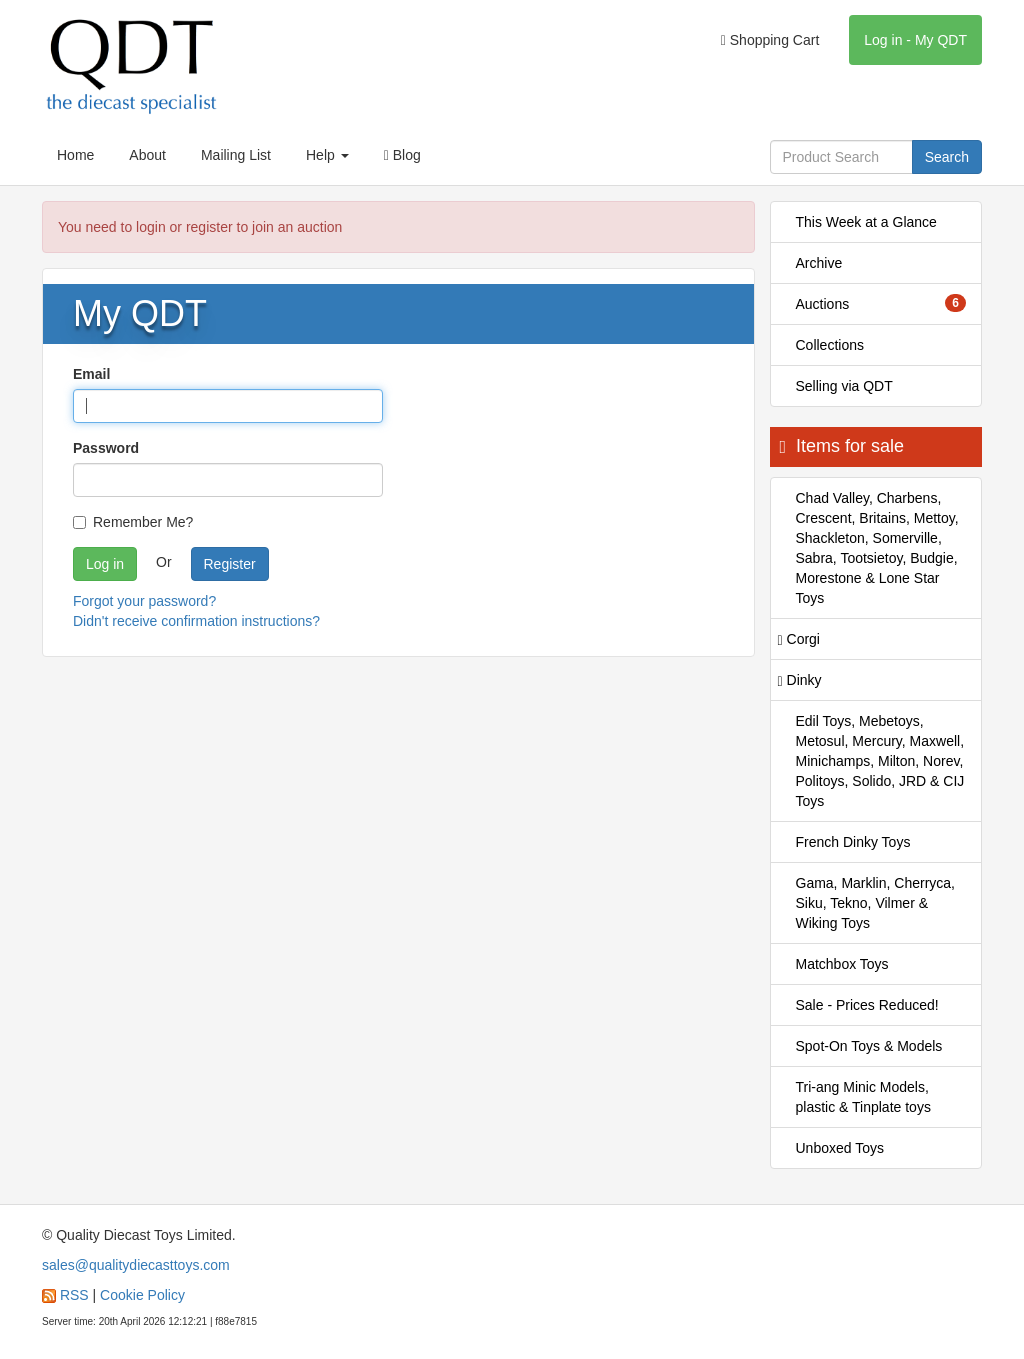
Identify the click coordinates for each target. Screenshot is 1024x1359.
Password (106, 448)
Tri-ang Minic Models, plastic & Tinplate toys (863, 1097)
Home (75, 155)
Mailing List (236, 155)
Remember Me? (133, 522)
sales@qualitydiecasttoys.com (136, 1265)
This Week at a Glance (866, 222)
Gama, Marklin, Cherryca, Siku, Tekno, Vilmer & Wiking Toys (875, 903)
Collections (830, 345)
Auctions (881, 303)
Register (230, 564)
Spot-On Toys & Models (869, 1046)
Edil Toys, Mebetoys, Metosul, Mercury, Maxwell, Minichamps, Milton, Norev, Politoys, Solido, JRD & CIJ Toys (880, 761)
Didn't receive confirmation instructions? (196, 621)
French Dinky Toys (853, 842)
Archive (819, 263)
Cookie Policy (142, 1295)
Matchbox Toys (842, 964)
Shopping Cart (770, 40)
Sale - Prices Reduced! (867, 1005)
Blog (402, 155)
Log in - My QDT (915, 40)
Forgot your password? (144, 601)
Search (947, 157)
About (147, 155)
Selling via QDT (844, 386)
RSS (74, 1295)
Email (91, 374)
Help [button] (327, 155)
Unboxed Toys (840, 1148)
